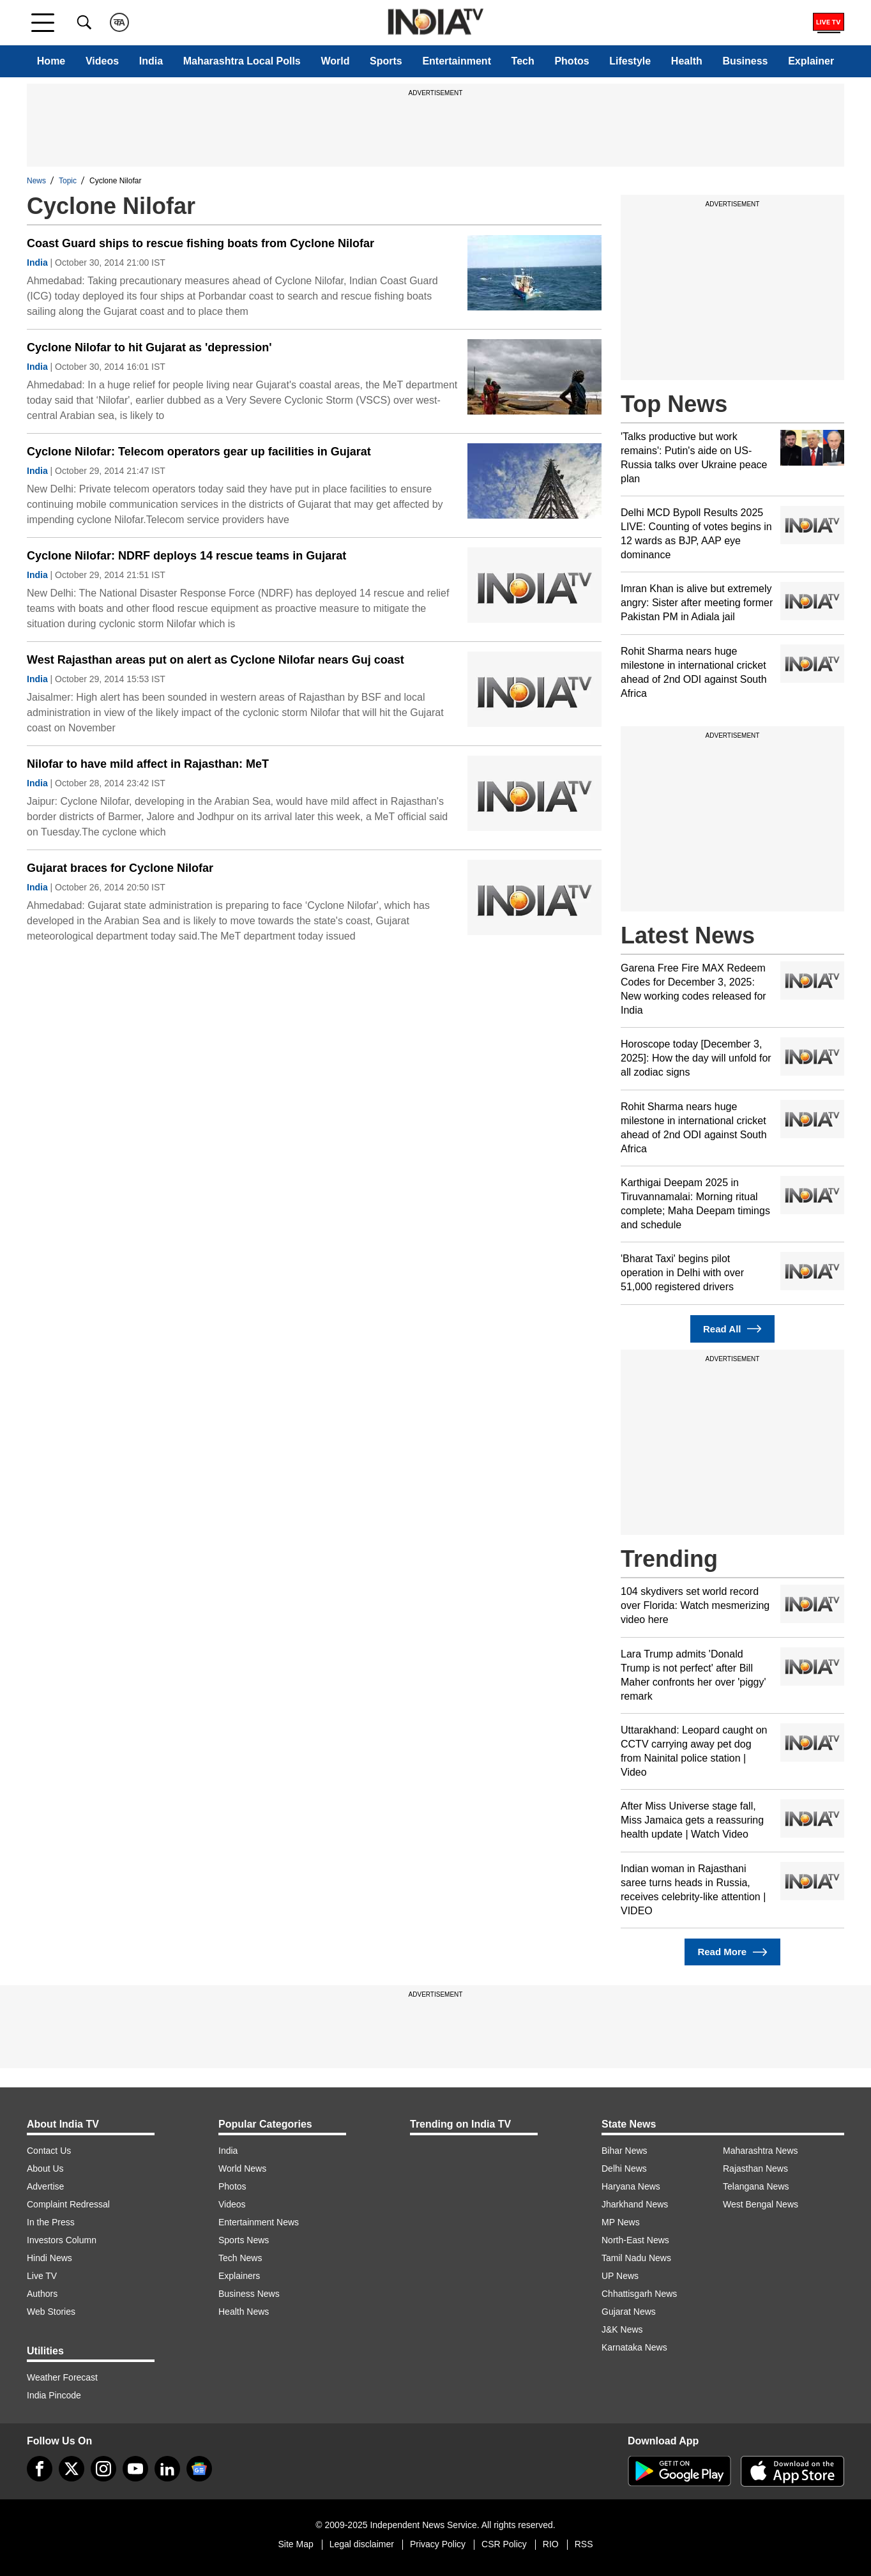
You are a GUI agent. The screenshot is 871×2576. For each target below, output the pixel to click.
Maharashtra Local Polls (242, 61)
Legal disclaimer (361, 2544)
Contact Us (49, 2150)
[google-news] (199, 2468)
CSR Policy (504, 2544)
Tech (522, 61)
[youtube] (135, 2468)
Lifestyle (630, 61)
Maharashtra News (760, 2150)
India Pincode (54, 2395)
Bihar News (625, 2150)
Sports (386, 61)
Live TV (42, 2276)
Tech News (240, 2258)
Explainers (239, 2276)
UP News (620, 2276)
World (335, 61)
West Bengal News (760, 2204)
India (151, 61)
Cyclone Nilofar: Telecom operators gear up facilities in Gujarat (199, 451)
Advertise (45, 2186)
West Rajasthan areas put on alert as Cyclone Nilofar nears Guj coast (215, 659)
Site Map (295, 2544)
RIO (551, 2544)
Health (686, 61)
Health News (243, 2311)
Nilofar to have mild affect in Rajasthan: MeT (148, 764)
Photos (571, 61)
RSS (584, 2544)
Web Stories (51, 2311)
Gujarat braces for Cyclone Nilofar (120, 868)
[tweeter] (71, 2468)
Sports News (243, 2240)
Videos (102, 61)
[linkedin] (167, 2468)
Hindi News (49, 2258)
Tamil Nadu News (636, 2258)
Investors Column (61, 2240)
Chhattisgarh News (639, 2294)
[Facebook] (39, 2468)
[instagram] (103, 2468)
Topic (68, 180)
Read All (732, 1329)
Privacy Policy (438, 2544)
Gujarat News (629, 2311)
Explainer (811, 61)
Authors (42, 2294)
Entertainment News (258, 2222)
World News (242, 2168)
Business (745, 61)
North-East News (635, 2240)
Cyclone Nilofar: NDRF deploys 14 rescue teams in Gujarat (186, 555)
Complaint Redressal (68, 2204)
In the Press (51, 2222)
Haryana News (631, 2186)
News (36, 180)
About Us (45, 2168)
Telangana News (756, 2186)
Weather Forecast (62, 2377)
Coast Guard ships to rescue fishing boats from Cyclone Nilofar (200, 243)
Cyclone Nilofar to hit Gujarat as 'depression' (149, 347)
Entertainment (456, 61)
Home (51, 61)
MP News (621, 2222)
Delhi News (624, 2168)
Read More (732, 1952)
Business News (249, 2294)
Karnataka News (634, 2347)
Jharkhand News (635, 2204)
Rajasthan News (755, 2168)
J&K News (622, 2329)
